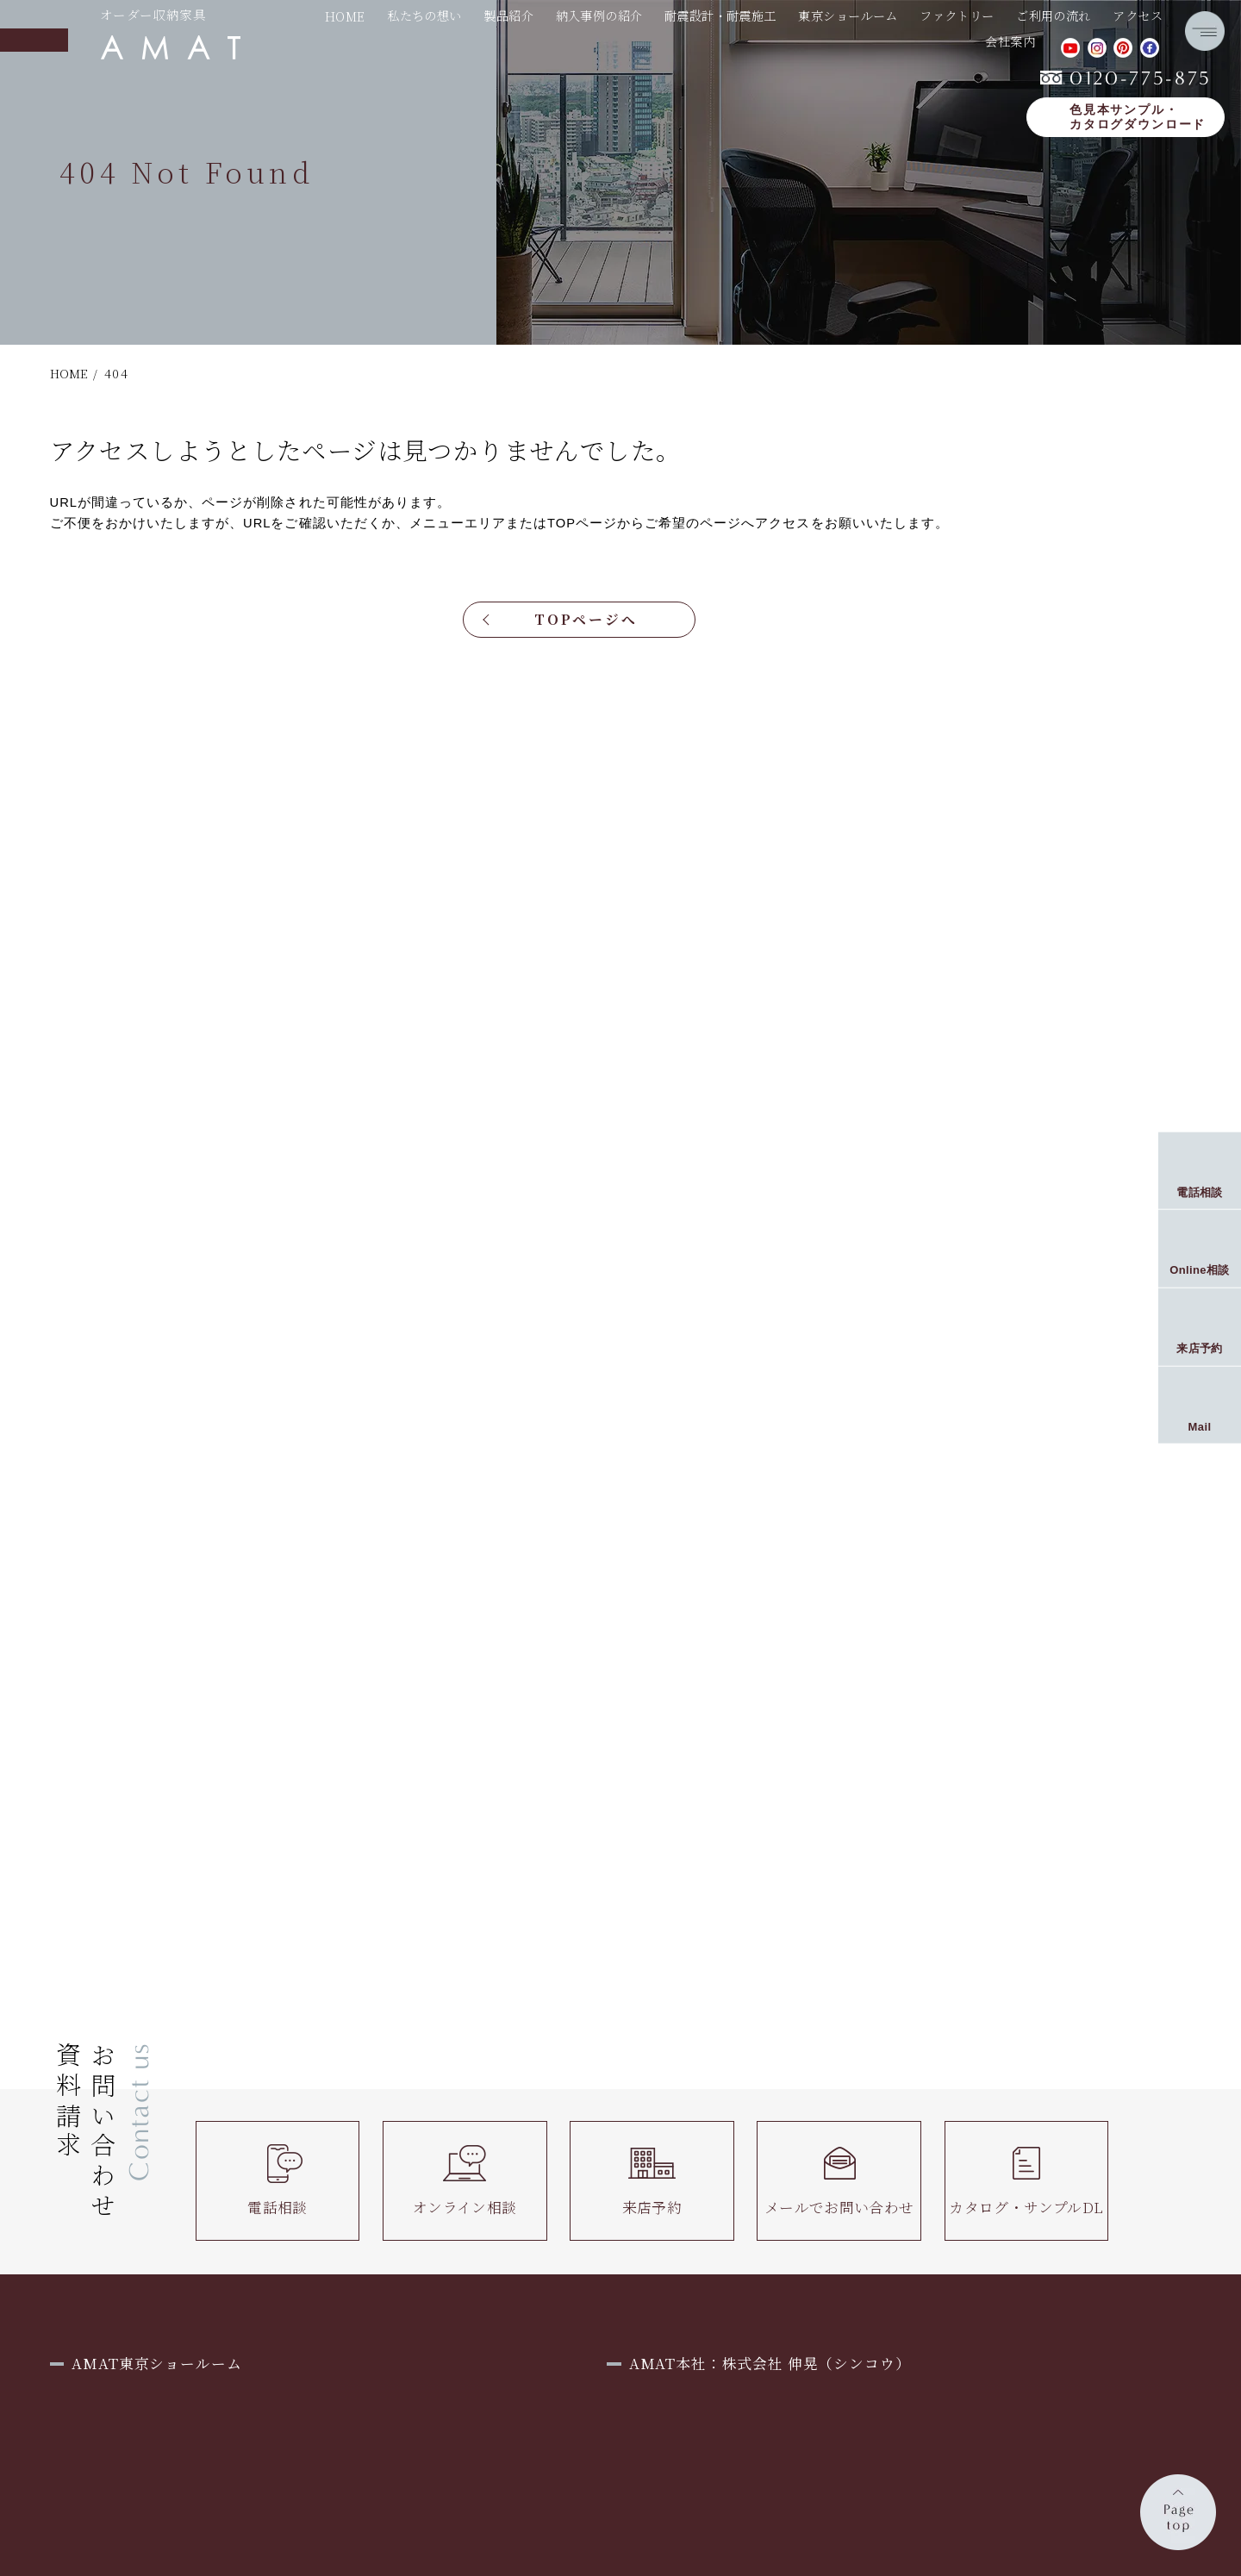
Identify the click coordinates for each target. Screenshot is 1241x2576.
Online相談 (1199, 1269)
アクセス (1138, 16)
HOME (345, 16)
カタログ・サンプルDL (1026, 2180)
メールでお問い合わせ (839, 2180)
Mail (1200, 1425)
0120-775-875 (1126, 78)
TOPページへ (585, 618)
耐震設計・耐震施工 (720, 16)
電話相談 (277, 2180)
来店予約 (652, 2180)
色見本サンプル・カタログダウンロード (1138, 117)
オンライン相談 (465, 2180)
